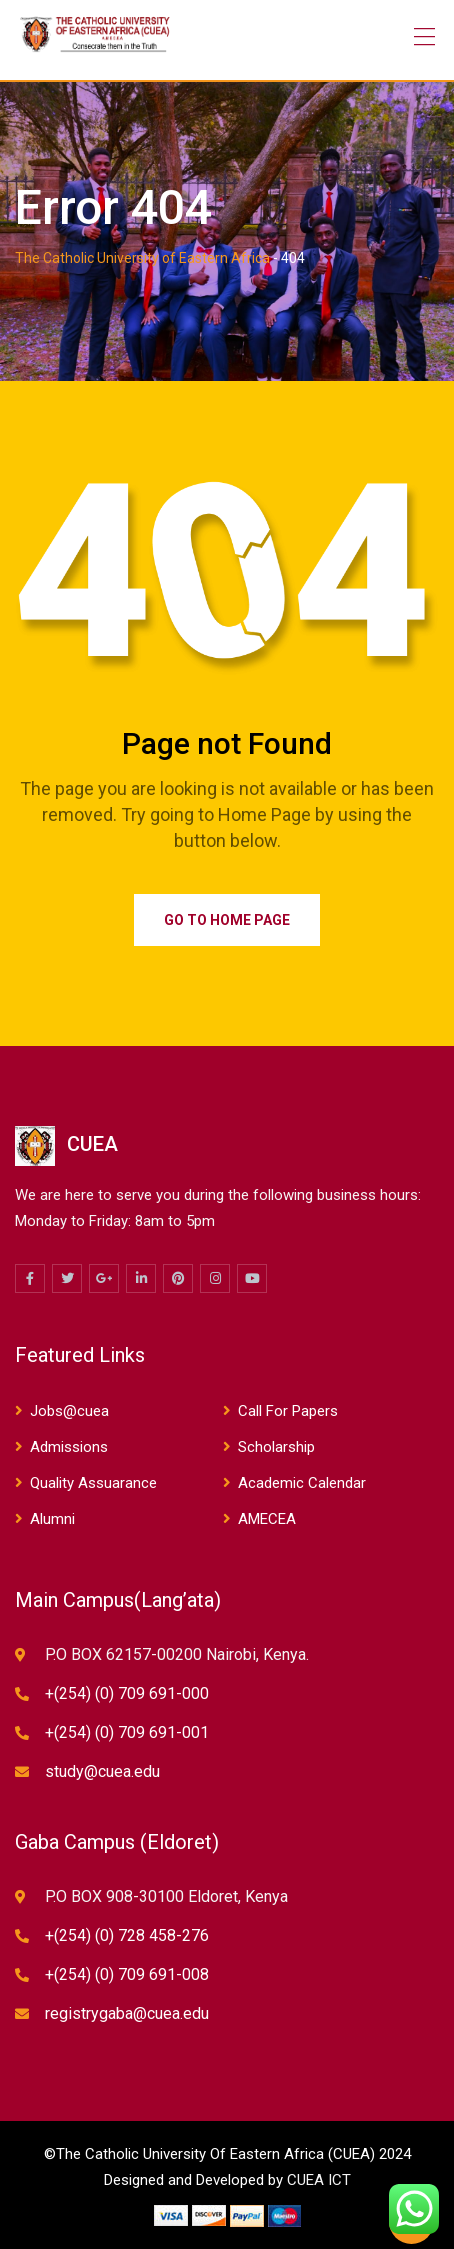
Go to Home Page (227, 920)
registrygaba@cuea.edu (127, 2013)
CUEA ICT (319, 2180)
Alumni (52, 1519)
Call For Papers (288, 1411)
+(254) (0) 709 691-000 (127, 1693)
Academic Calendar (302, 1483)
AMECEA (267, 1519)
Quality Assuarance (93, 1483)
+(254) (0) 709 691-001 (127, 1732)
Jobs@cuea (69, 1411)
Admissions (69, 1447)
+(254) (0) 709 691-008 (127, 1974)
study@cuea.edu (102, 1771)
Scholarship (276, 1447)
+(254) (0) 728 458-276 (127, 1935)
